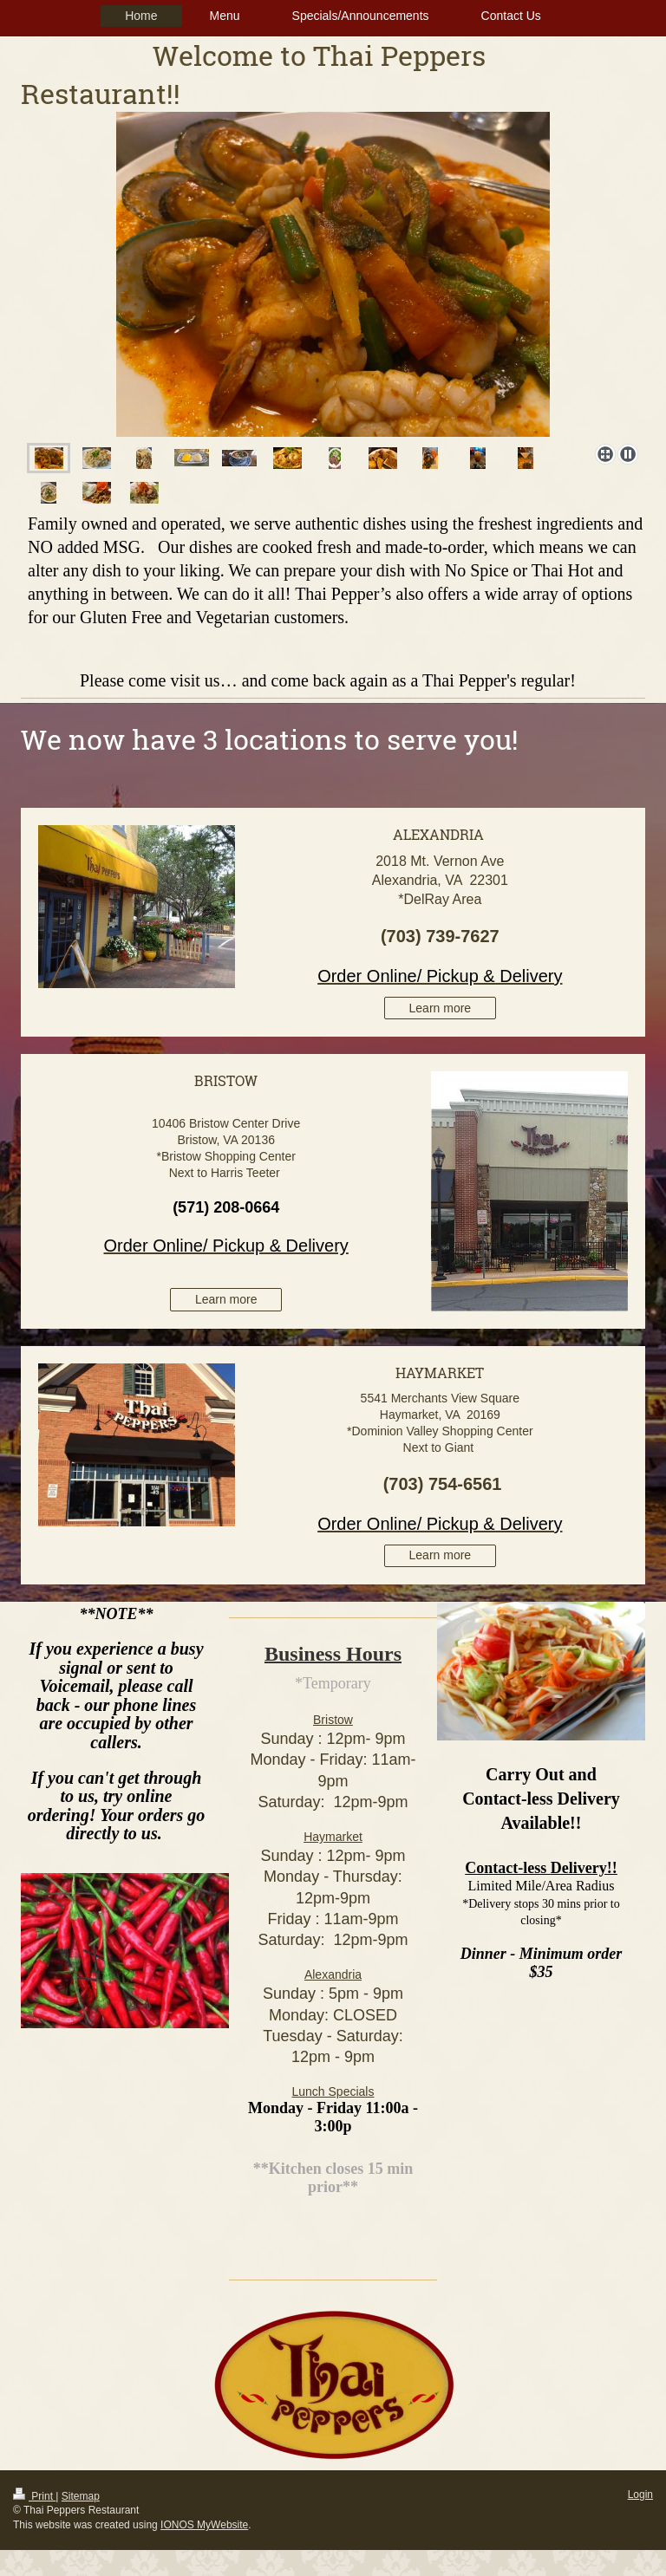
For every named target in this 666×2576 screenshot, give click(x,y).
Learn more (440, 1008)
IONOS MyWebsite (204, 2525)
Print (34, 2496)
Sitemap (81, 2496)
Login (640, 2494)
